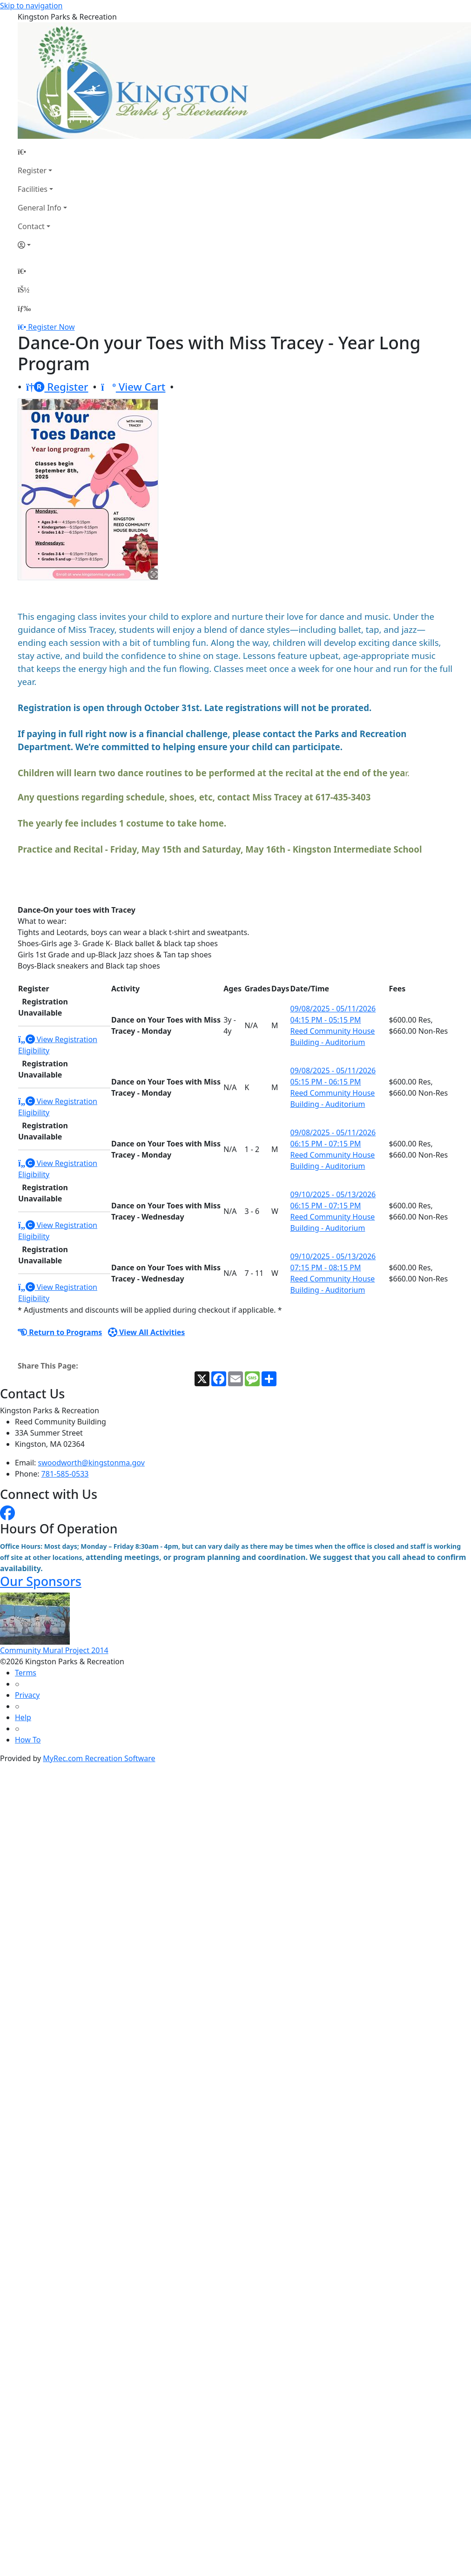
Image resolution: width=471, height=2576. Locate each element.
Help (23, 1717)
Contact (31, 226)
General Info (39, 208)
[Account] (42, 245)
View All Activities (146, 1332)
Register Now (51, 327)
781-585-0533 (65, 1474)
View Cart (133, 387)
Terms (25, 1673)
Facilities (32, 189)
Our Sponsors (40, 1581)
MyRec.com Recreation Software (99, 1758)
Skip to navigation (31, 5)
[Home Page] (42, 151)
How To (27, 1740)
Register (32, 170)
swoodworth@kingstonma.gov (91, 1462)
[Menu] (24, 308)
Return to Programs (60, 1332)
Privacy (27, 1695)
